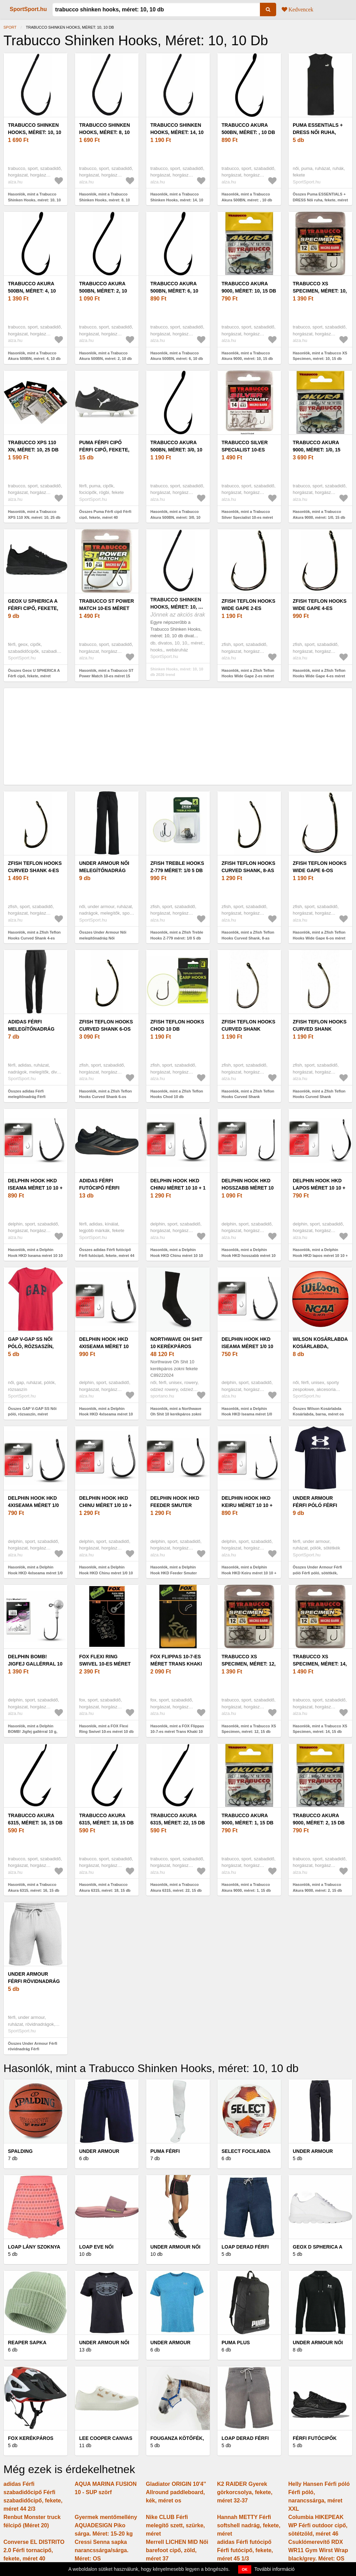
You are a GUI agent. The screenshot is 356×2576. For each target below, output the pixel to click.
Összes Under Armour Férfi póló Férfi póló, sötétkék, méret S (317, 1573)
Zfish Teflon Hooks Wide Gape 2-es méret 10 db (248, 608)
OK (245, 2569)
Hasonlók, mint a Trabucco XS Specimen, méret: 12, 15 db (249, 1729)
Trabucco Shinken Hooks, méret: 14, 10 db (177, 132)
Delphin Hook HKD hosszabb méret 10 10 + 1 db (248, 1188)
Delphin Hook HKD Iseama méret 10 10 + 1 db (35, 1188)
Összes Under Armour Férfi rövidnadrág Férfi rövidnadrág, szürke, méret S (34, 2049)
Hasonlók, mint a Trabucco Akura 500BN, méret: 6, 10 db (176, 356)
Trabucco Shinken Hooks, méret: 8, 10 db (104, 132)
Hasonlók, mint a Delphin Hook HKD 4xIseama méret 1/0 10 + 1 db (35, 1573)
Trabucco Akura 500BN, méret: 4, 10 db (32, 291)
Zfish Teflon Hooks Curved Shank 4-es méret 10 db (35, 870)
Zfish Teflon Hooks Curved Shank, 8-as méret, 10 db (248, 870)
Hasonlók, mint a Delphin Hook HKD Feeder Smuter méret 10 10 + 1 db (173, 1573)
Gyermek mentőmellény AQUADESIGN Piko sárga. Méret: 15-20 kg (106, 2525)
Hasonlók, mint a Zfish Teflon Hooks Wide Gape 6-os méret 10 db (319, 938)
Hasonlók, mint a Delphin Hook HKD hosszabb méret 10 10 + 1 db (248, 1255)
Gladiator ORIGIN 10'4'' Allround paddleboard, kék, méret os (176, 2492)
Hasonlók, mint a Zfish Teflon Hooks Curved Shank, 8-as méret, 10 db (248, 938)
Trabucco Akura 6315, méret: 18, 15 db (106, 1819)
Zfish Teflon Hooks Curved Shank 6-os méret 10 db (106, 1029)
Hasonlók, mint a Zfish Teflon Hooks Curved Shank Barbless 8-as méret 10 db (319, 1097)
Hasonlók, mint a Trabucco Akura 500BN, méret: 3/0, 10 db (175, 517)
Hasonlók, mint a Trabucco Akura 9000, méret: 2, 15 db (317, 1887)
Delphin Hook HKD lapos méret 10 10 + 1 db (319, 1188)
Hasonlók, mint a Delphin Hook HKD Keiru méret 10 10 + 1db (249, 1573)
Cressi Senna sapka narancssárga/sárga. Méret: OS (102, 2550)
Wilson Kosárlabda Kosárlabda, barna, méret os (320, 1346)
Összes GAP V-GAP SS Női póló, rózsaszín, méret (32, 1411)
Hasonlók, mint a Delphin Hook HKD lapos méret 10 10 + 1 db (320, 1255)
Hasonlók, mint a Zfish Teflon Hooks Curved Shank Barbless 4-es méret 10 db (248, 1097)
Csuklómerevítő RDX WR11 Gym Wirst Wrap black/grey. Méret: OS (318, 2550)
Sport (10, 27)
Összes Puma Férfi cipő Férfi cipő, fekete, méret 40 (105, 514)
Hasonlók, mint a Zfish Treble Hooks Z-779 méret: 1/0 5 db (176, 935)
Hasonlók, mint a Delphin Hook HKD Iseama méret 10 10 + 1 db (35, 1255)
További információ (274, 2569)
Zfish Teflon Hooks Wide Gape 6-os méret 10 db (320, 870)
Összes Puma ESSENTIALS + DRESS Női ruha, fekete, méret (320, 197)
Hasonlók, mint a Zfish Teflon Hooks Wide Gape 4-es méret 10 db (319, 676)
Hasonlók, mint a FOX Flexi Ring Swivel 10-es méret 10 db (106, 1729)
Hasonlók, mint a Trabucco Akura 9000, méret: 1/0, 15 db (319, 514)
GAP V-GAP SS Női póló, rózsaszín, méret (31, 1346)
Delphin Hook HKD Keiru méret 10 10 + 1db (247, 1505)
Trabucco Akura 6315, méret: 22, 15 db (177, 1819)
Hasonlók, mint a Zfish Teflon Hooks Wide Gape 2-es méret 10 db (248, 676)
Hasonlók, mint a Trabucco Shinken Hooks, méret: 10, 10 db (34, 200)
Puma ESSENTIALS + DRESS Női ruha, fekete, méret (318, 132)
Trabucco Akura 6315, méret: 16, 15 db (35, 1819)
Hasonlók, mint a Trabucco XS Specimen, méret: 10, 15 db (320, 356)
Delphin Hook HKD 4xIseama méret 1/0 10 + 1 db (33, 1505)
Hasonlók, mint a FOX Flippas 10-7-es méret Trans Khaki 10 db (177, 1731)
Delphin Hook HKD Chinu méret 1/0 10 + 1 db (105, 1505)
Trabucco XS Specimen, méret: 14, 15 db (320, 1664)
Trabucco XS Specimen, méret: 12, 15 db (248, 1664)
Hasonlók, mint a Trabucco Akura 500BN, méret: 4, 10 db (34, 356)
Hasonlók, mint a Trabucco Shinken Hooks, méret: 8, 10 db (104, 200)
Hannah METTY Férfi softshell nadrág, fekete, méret (248, 2525)
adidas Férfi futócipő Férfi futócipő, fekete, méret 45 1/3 (245, 2550)
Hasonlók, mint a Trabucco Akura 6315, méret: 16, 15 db (33, 1887)
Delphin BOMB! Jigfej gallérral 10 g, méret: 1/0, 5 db (35, 1664)
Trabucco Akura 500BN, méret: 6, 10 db (174, 291)
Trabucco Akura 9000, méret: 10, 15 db (249, 287)
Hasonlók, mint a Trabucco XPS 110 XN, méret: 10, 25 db (34, 514)
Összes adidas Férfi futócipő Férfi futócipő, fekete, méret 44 (106, 1253)
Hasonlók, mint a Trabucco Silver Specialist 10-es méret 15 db (247, 517)
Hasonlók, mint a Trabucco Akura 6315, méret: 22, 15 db (176, 1887)
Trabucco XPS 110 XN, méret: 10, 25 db (33, 446)
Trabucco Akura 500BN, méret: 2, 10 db (103, 291)
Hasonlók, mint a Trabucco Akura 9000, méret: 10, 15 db (247, 356)
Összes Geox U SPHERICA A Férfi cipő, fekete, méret (34, 673)
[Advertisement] (178, 736)
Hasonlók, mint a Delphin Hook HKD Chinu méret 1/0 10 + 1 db (106, 1573)
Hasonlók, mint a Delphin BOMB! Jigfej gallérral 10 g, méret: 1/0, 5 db (32, 1731)
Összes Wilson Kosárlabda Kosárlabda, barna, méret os (318, 1411)
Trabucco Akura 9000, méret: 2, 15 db (319, 1819)
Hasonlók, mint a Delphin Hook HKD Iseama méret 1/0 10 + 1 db (247, 1414)
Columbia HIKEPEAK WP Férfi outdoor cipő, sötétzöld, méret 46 (317, 2525)
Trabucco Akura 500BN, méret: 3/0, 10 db (176, 450)
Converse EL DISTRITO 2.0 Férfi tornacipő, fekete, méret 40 (33, 2550)
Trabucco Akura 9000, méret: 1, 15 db (247, 1819)
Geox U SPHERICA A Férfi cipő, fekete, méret (33, 608)
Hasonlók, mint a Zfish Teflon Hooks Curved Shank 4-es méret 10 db (34, 938)
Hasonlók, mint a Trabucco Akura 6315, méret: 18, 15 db (105, 1887)
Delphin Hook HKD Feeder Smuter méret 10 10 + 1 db (174, 1505)
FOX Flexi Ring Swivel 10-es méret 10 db (105, 1664)
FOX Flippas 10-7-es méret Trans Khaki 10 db (176, 1664)
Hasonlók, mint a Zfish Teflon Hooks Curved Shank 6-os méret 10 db (105, 1097)
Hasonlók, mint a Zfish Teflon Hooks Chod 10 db (176, 1094)
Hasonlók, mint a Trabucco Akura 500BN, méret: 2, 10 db (105, 356)
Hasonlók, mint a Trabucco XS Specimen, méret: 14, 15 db (320, 1729)
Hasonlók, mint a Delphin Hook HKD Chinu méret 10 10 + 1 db (176, 1255)
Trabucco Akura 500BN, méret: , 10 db (248, 128)
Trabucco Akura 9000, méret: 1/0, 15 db (316, 450)
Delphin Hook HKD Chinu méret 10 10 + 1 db (178, 1188)
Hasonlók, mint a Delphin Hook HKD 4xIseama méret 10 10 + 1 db (106, 1414)
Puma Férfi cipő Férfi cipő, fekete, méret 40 (104, 450)
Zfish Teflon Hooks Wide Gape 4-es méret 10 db (320, 608)
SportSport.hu (28, 9)
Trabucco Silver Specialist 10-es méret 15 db (245, 450)
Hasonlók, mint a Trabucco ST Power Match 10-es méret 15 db (106, 676)
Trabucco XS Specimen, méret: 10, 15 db (320, 291)
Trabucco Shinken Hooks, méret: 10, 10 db (34, 132)
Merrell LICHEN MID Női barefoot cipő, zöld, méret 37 (177, 2550)
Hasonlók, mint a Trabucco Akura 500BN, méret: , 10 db (247, 197)
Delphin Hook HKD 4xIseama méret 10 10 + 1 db (104, 1346)
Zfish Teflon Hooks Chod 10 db (177, 1025)
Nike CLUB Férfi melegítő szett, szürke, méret (175, 2525)
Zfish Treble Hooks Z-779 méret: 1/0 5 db (177, 866)
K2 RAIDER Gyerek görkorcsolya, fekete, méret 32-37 (244, 2492)
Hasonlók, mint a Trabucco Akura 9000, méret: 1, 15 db (246, 1887)
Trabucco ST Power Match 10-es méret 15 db (106, 608)
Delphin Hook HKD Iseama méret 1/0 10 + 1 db (247, 1346)
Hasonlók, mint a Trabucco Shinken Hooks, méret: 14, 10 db (176, 200)
